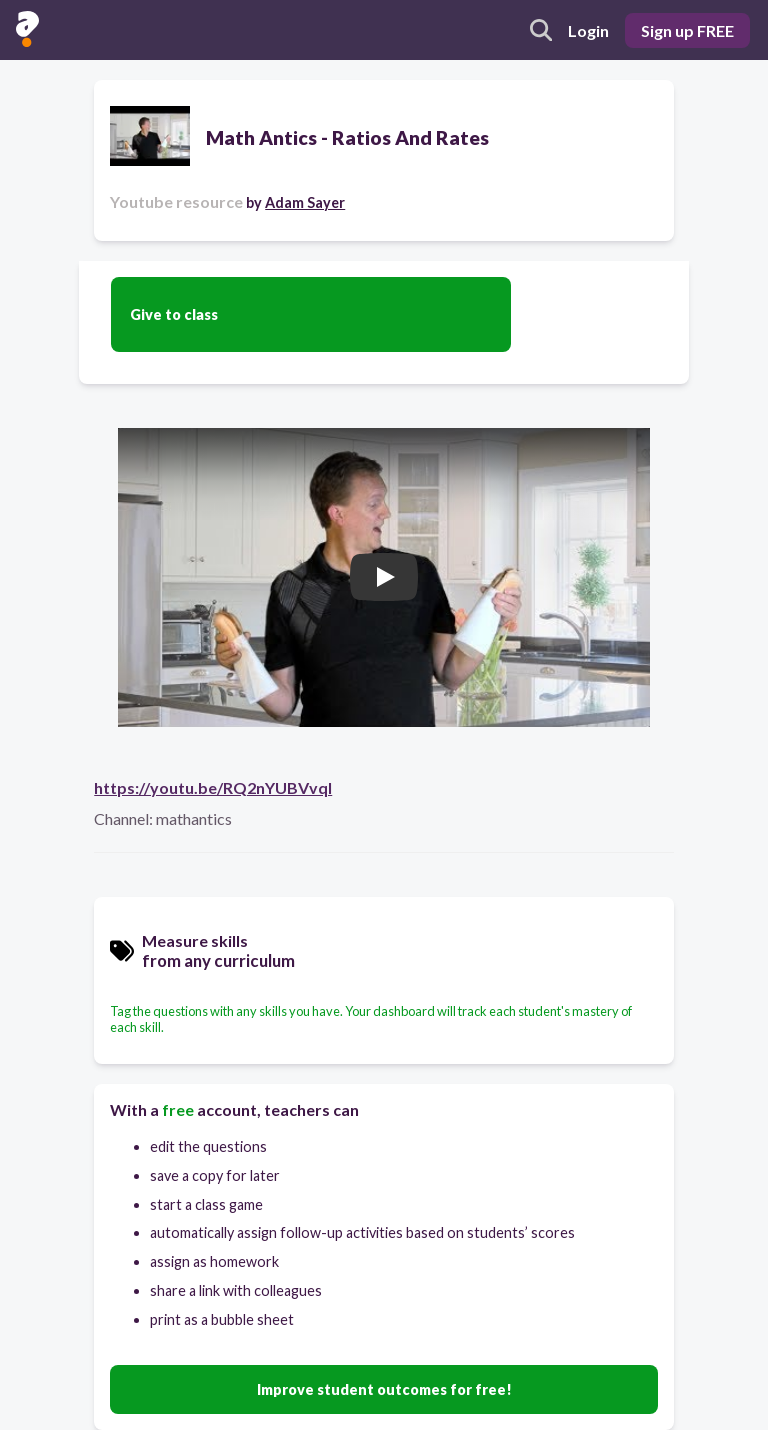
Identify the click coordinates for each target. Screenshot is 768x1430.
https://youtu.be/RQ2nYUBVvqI (213, 787)
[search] (541, 30)
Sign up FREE (687, 30)
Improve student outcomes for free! (384, 1389)
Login (588, 30)
